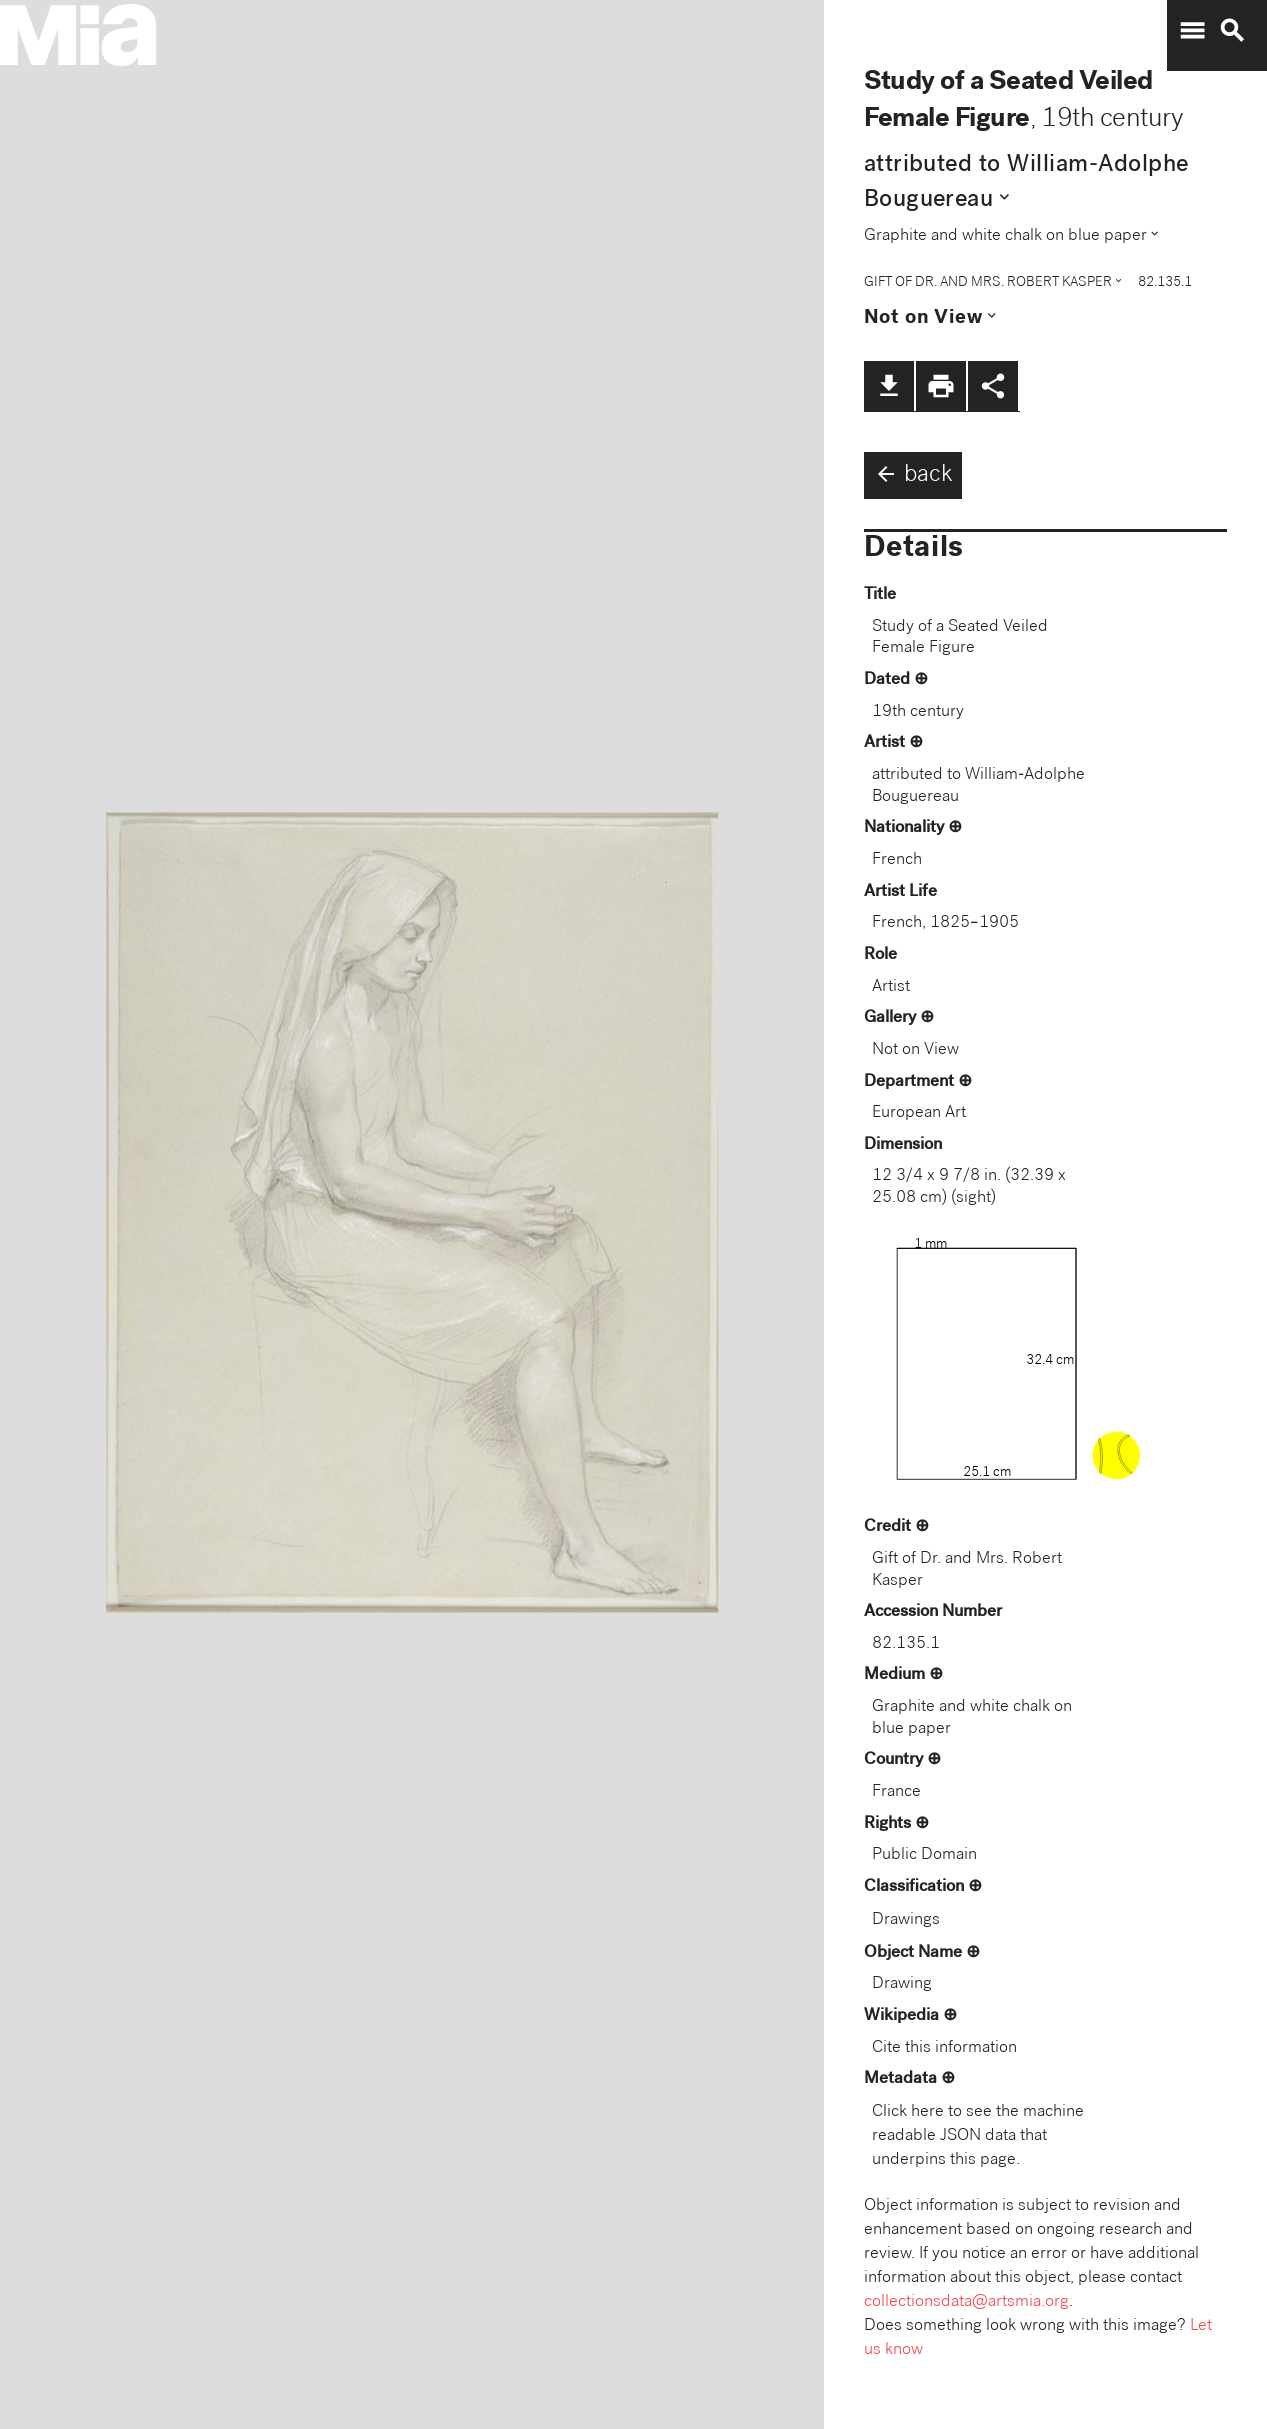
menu (1192, 31)
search (1232, 31)
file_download (889, 386)
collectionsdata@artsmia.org (966, 2302)
